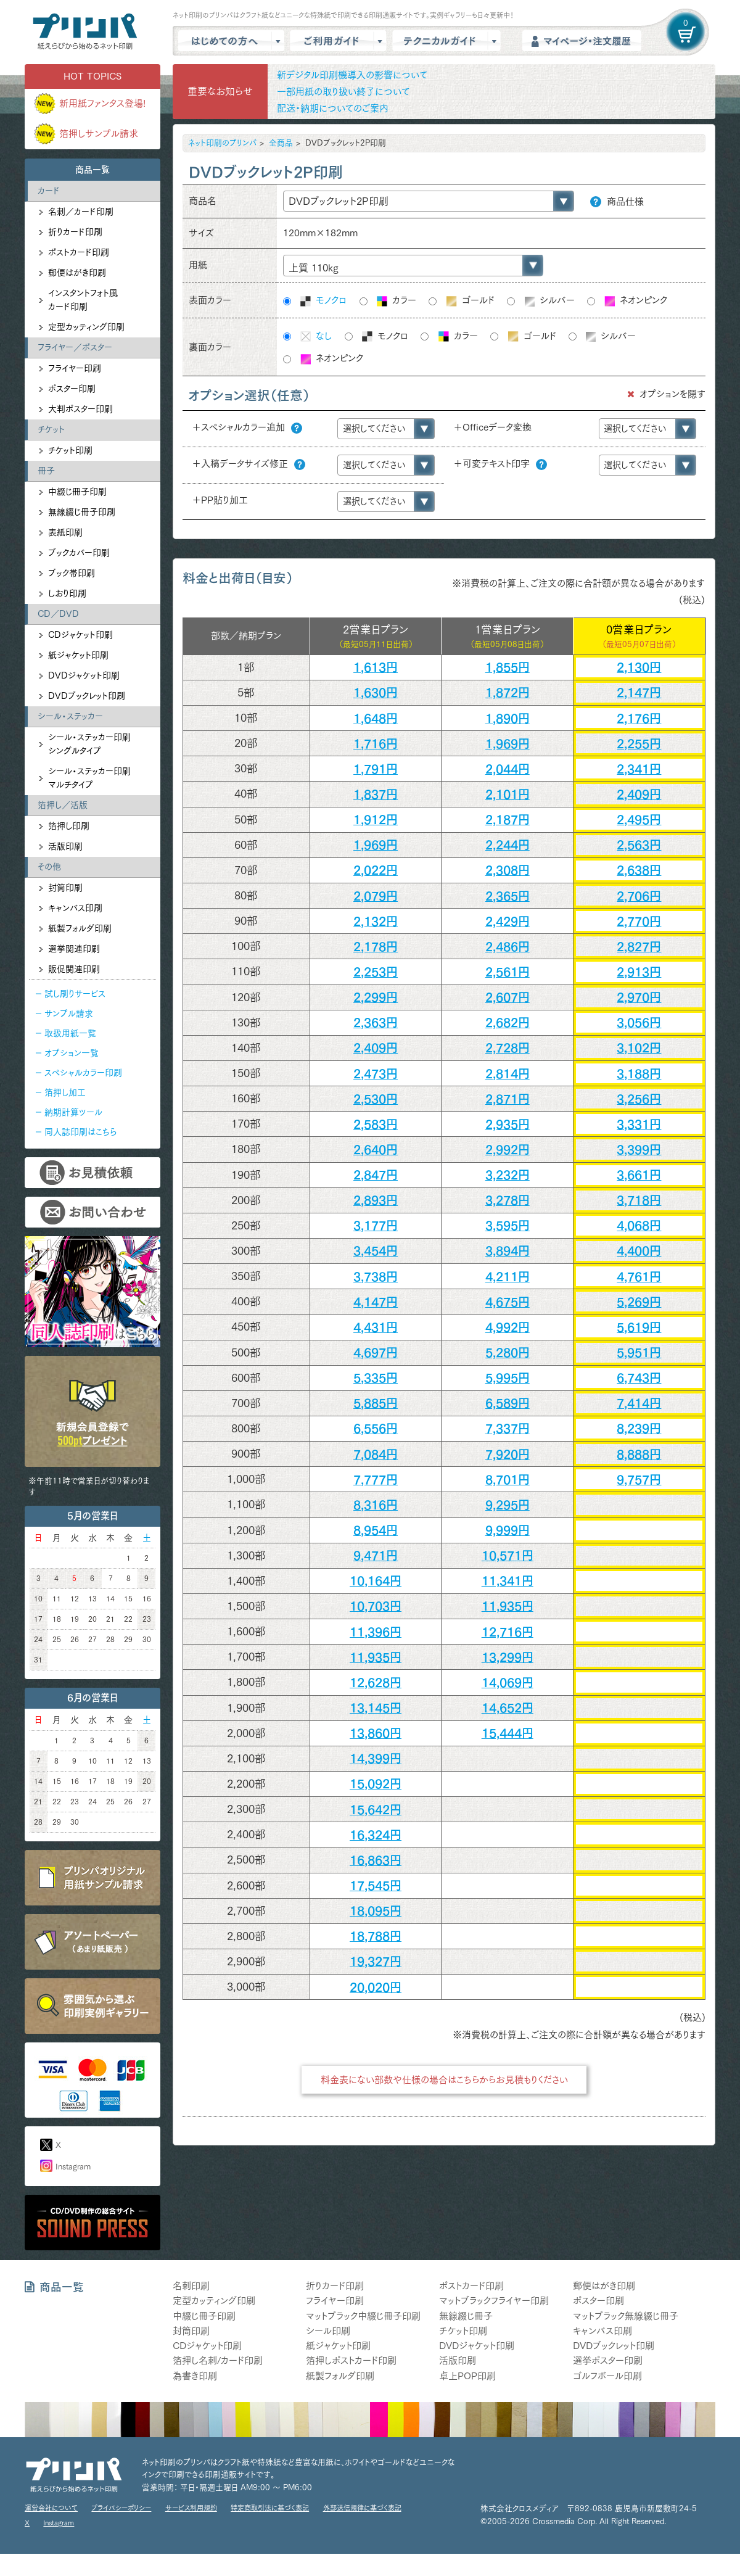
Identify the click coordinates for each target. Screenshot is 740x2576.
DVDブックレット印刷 (86, 695)
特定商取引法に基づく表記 (270, 2507)
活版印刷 (65, 846)
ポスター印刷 (72, 388)
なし (315, 336)
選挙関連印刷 (74, 948)
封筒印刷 (65, 887)
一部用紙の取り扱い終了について (343, 91)
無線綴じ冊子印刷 (81, 512)
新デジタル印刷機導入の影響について (352, 75)
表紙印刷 (65, 532)
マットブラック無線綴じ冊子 (625, 2316)
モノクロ (322, 301)
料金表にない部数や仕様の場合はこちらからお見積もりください (444, 2079)
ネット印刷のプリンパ (222, 143)
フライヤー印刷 (74, 368)
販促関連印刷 (74, 969)
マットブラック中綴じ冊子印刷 (363, 2316)
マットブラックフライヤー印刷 (494, 2300)
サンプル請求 (68, 1013)
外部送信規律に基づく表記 (362, 2507)
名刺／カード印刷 (80, 211)
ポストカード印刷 (78, 252)
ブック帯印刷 (71, 573)
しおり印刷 (67, 593)
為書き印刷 (195, 2375)
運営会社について (51, 2507)
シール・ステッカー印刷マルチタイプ (89, 778)
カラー (395, 301)
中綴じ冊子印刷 (77, 491)
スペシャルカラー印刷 (83, 1072)
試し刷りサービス (74, 993)
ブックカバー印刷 (79, 552)
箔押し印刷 (68, 826)
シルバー (549, 300)
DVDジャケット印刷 (84, 675)
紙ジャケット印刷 (78, 655)
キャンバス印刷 (75, 908)
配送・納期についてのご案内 (332, 108)
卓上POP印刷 (467, 2375)
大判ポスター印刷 (80, 409)
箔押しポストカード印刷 (351, 2360)
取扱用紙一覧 (70, 1033)
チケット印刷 (70, 450)
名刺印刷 (191, 2285)
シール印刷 (328, 2330)
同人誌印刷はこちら (80, 1132)
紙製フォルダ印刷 (80, 928)
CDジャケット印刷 (80, 634)
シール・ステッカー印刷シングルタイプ (89, 744)
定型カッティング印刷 (86, 327)
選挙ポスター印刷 (608, 2360)
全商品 (281, 143)
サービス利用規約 (191, 2507)
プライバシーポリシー (121, 2507)
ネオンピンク (634, 301)
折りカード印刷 (75, 232)
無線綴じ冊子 (466, 2316)
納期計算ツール (73, 1112)
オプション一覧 (71, 1053)
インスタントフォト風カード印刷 (83, 300)
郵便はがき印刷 (77, 272)
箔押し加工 (65, 1092)
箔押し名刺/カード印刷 (218, 2360)
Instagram (73, 2167)
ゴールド (470, 301)
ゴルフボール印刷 (607, 2375)
